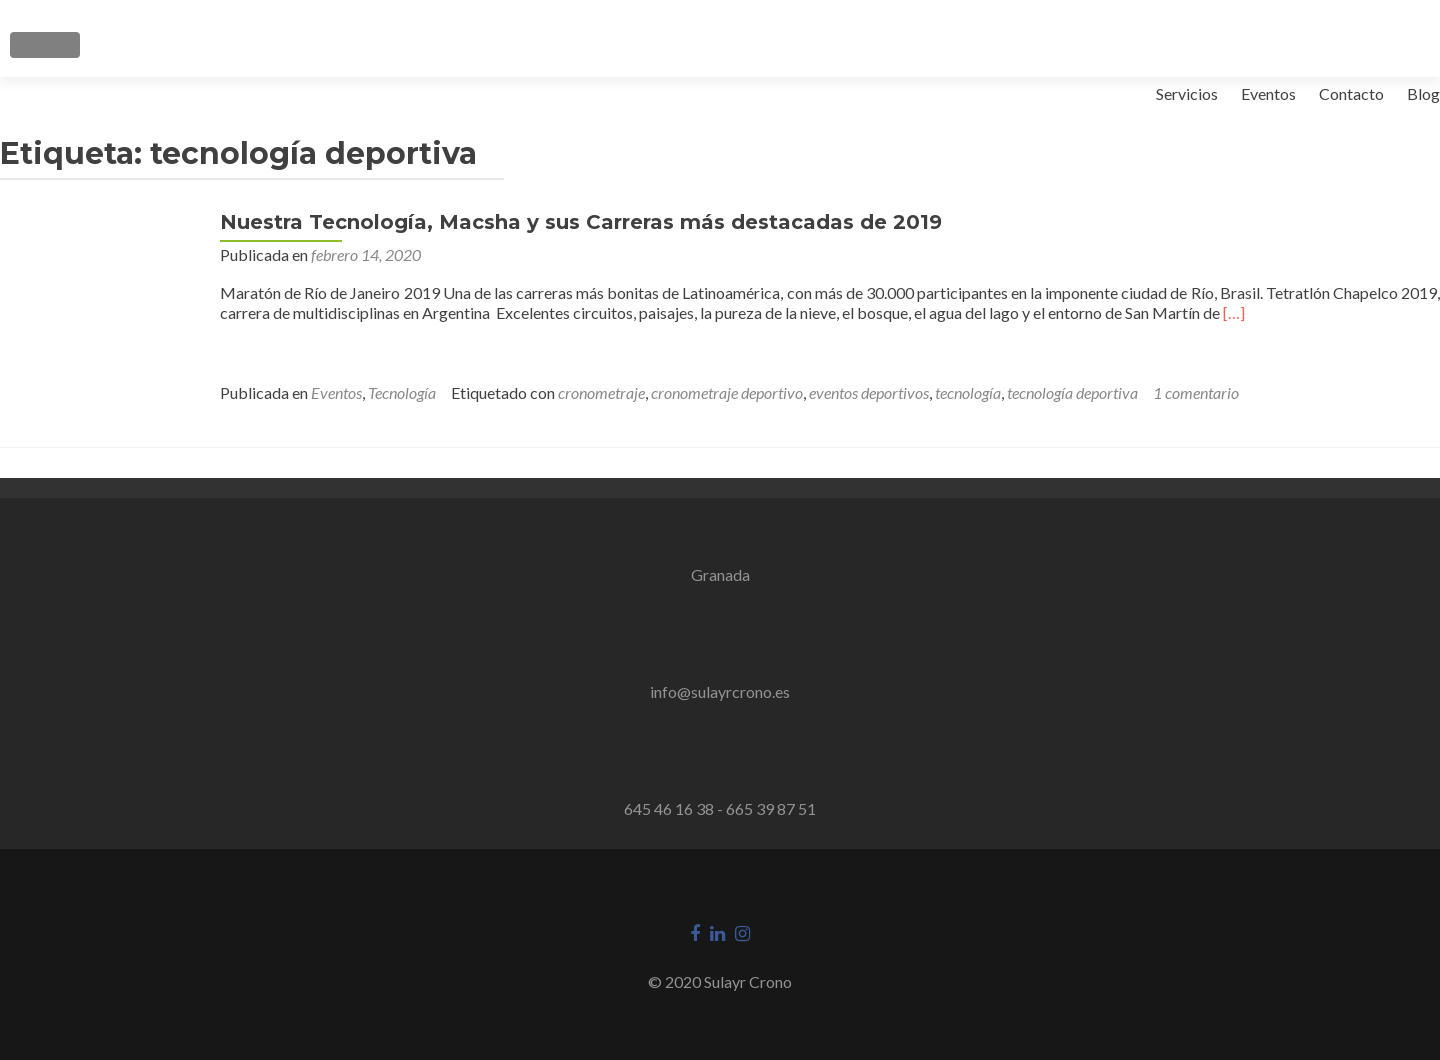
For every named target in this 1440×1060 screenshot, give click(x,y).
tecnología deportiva (1072, 392)
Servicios (1187, 93)
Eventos (1268, 93)
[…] (1234, 312)
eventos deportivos (869, 392)
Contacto (1351, 93)
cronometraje (601, 392)
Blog (1423, 93)
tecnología (968, 392)
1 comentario (1196, 392)
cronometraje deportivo (727, 392)
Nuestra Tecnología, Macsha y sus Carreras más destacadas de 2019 (581, 222)
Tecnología (402, 392)
